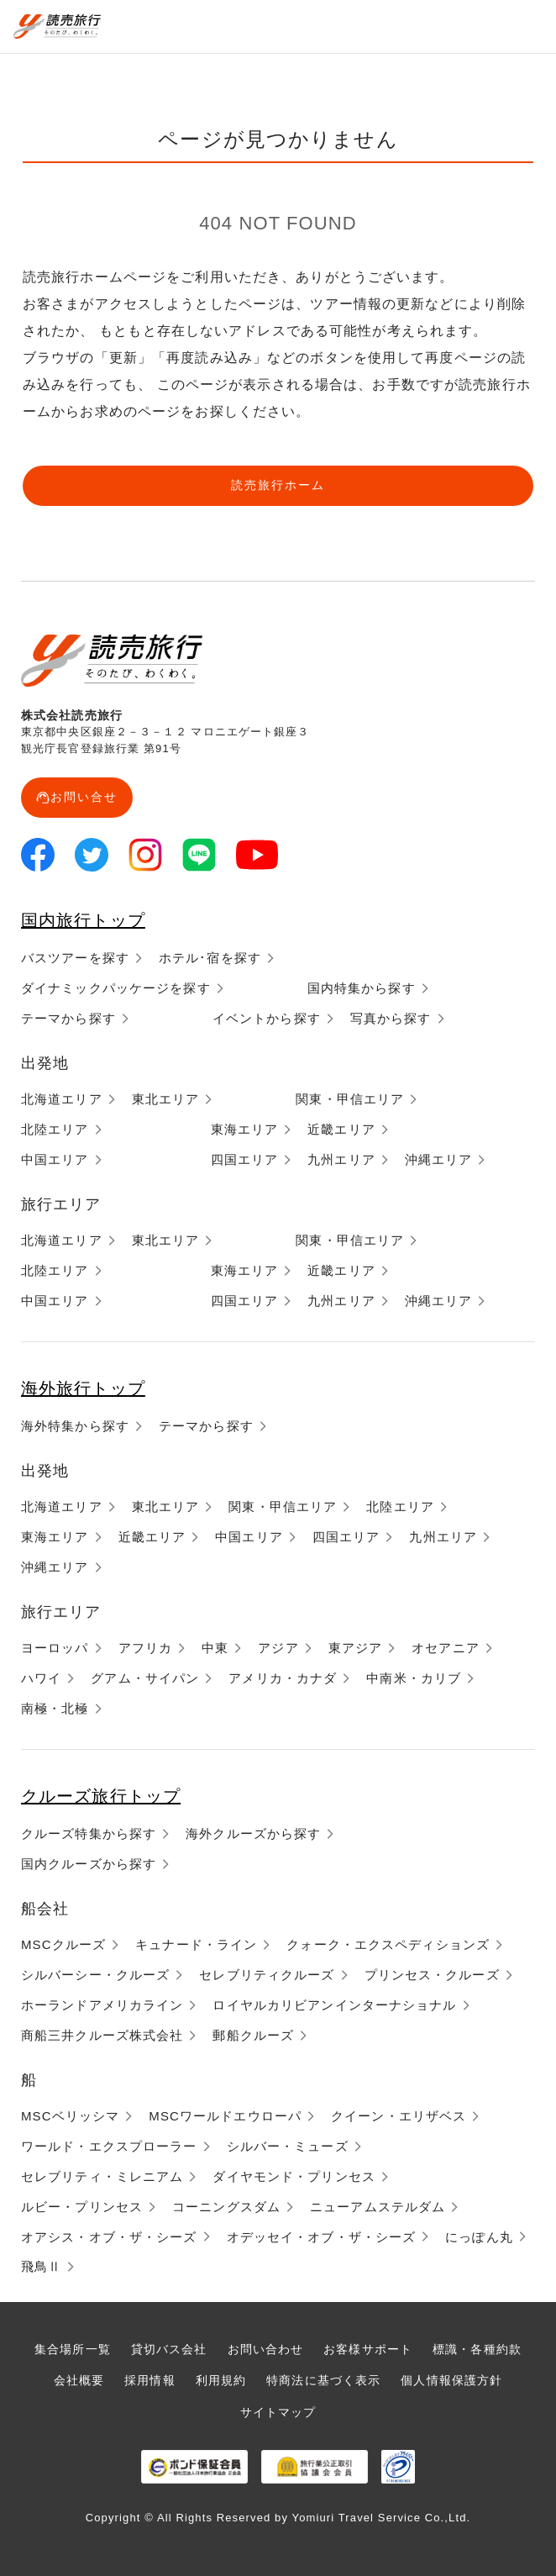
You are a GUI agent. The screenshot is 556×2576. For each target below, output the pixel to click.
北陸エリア (55, 1129)
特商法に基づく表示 (323, 2380)
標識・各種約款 (477, 2349)
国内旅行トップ (83, 920)
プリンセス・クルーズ (432, 1975)
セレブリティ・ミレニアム (102, 2176)
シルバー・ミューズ (288, 2146)
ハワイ (41, 1678)
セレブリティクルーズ (266, 1975)
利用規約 (221, 2380)
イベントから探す (266, 1018)
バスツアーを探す (75, 958)
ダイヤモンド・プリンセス (293, 2176)
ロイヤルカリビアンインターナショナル (334, 2005)
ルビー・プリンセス (82, 2206)
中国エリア (55, 1159)
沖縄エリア (439, 1159)
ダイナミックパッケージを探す (116, 988)
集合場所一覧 (72, 2349)
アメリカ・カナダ (282, 1678)
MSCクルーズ (63, 1944)
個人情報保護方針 (451, 2380)
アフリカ (145, 1648)
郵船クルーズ (253, 2035)
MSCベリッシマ (70, 2116)
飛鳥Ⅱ (41, 2266)
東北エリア (166, 1099)
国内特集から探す (361, 988)
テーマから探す (68, 1018)
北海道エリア (61, 1099)
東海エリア (245, 1129)
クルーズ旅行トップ (101, 1796)
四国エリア (245, 1159)
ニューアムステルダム (377, 2206)
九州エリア (341, 1159)
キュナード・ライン (196, 1944)
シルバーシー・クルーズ (95, 1975)
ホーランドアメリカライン (102, 2005)
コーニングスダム (226, 2206)
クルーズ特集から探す (88, 1833)
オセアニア (446, 1648)
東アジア (355, 1648)
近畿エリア (341, 1129)
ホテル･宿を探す (210, 958)
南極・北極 (55, 1708)
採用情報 (149, 2380)
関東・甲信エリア (350, 1099)
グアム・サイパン (145, 1678)
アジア (278, 1648)
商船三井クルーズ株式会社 (102, 2035)
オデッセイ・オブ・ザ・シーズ (322, 2237)
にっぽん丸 (479, 2237)
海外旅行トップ (83, 1388)
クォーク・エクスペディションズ (388, 1944)
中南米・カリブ (413, 1678)
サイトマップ (278, 2412)
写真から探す (391, 1018)
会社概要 (79, 2380)
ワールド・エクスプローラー (109, 2146)
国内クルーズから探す (88, 1864)
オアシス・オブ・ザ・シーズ (109, 2237)
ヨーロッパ (55, 1648)
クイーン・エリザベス (398, 2116)
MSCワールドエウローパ (225, 2116)
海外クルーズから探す (253, 1833)
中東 (215, 1648)
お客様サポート (367, 2349)
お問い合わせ (266, 2349)
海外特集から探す (75, 1426)
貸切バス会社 (169, 2349)
